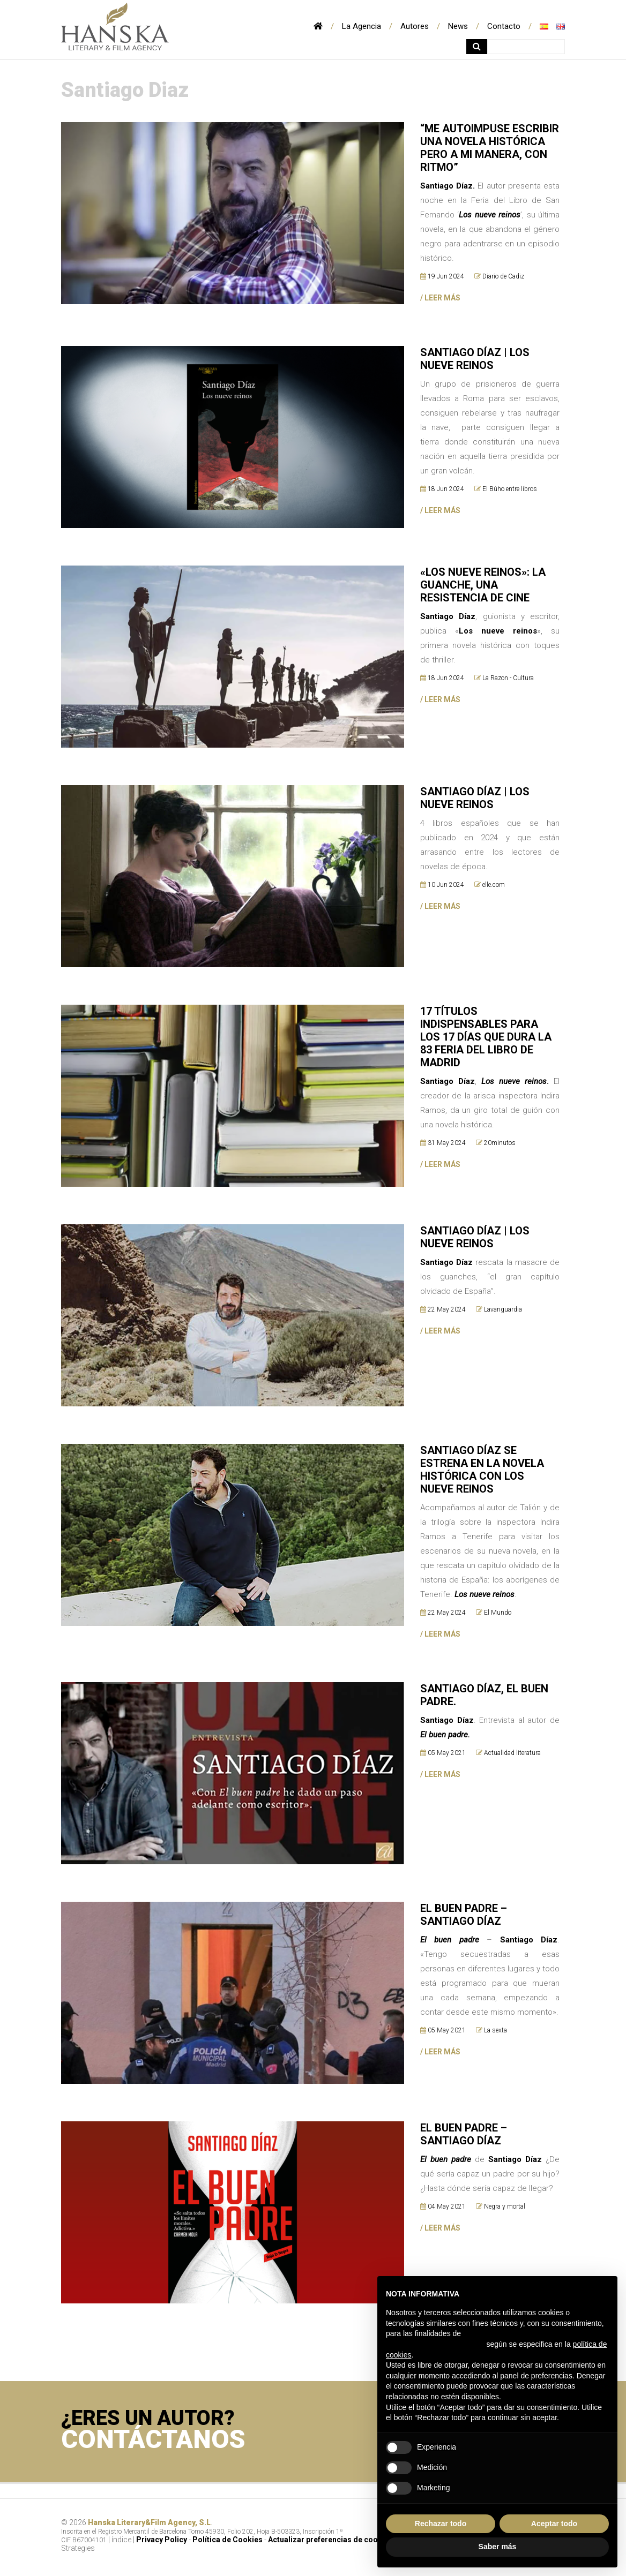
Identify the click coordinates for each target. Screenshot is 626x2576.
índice (121, 2545)
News (458, 26)
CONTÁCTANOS (154, 2445)
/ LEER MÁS (440, 1640)
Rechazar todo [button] (440, 2523)
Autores (414, 26)
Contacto (503, 26)
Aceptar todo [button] (554, 2523)
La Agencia (361, 26)
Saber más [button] (498, 2546)
